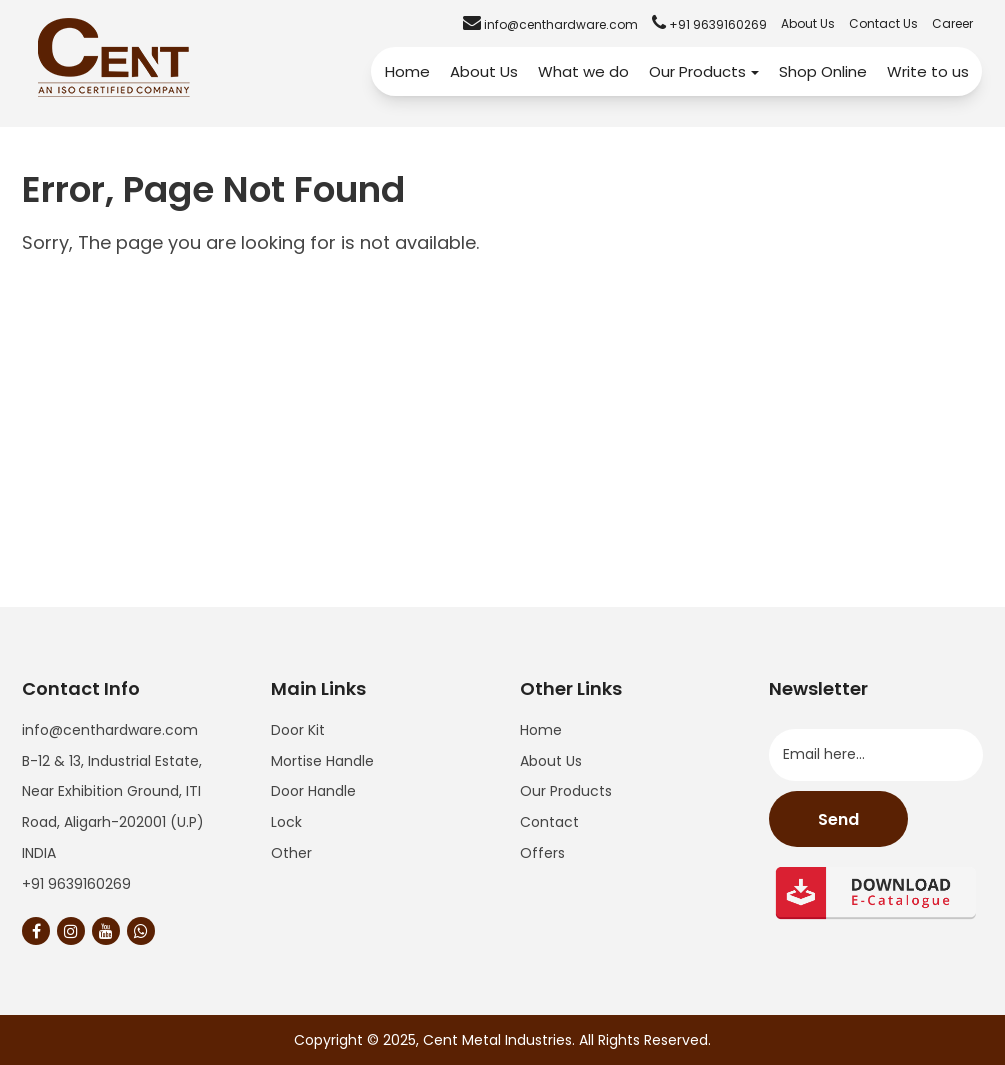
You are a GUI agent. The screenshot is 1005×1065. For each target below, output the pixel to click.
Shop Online (823, 71)
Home (407, 71)
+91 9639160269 (76, 884)
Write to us (928, 71)
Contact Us (883, 23)
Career (952, 23)
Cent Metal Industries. (499, 1040)
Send (838, 819)
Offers (542, 853)
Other (291, 853)
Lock (286, 822)
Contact (549, 822)
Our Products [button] (704, 71)
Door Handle (313, 791)
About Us (808, 23)
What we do (583, 71)
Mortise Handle (322, 761)
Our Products (566, 791)
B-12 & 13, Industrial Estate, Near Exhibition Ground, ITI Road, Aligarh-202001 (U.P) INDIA (113, 807)
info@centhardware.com (110, 730)
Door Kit (298, 730)
